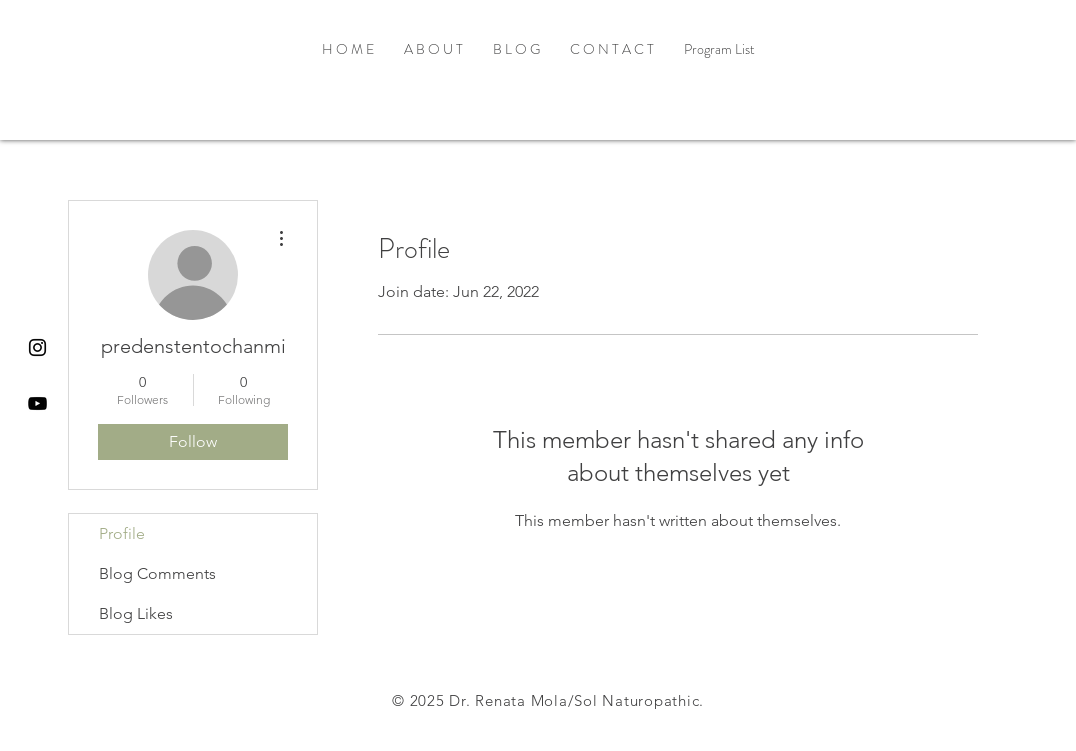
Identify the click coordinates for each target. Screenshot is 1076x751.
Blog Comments (157, 573)
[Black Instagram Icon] (37, 347)
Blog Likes (136, 613)
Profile (122, 533)
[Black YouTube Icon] (37, 403)
